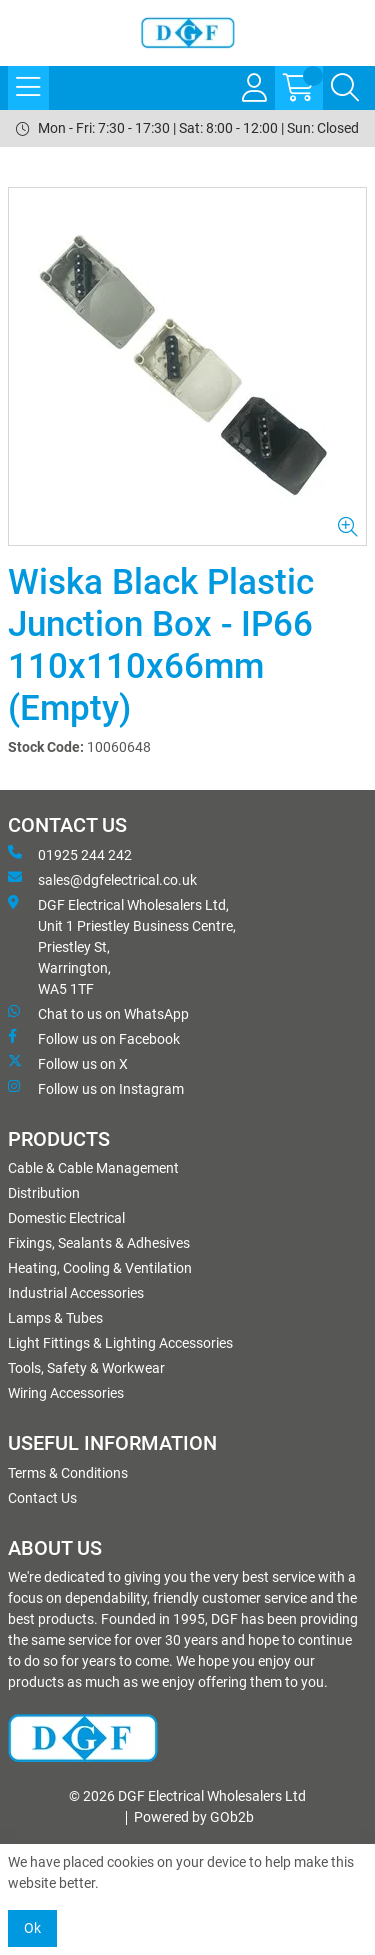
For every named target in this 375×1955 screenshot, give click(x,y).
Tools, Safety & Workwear (86, 1368)
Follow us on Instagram (96, 1088)
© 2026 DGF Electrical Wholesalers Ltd (187, 1796)
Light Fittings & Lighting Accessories (120, 1343)
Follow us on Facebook (94, 1038)
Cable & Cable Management (93, 1168)
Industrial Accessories (76, 1293)
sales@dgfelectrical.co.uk (102, 879)
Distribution (44, 1193)
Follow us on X (68, 1063)
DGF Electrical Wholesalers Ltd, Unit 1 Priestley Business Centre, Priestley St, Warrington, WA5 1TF (122, 946)
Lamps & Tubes (55, 1318)
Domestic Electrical (66, 1218)
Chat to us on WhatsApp (98, 1013)
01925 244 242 (70, 854)
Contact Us (42, 1498)
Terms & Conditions (68, 1473)
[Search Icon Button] (345, 88)
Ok (32, 1928)
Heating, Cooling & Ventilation (100, 1268)
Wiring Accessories (66, 1393)
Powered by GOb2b (194, 1817)
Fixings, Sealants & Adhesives (99, 1243)
